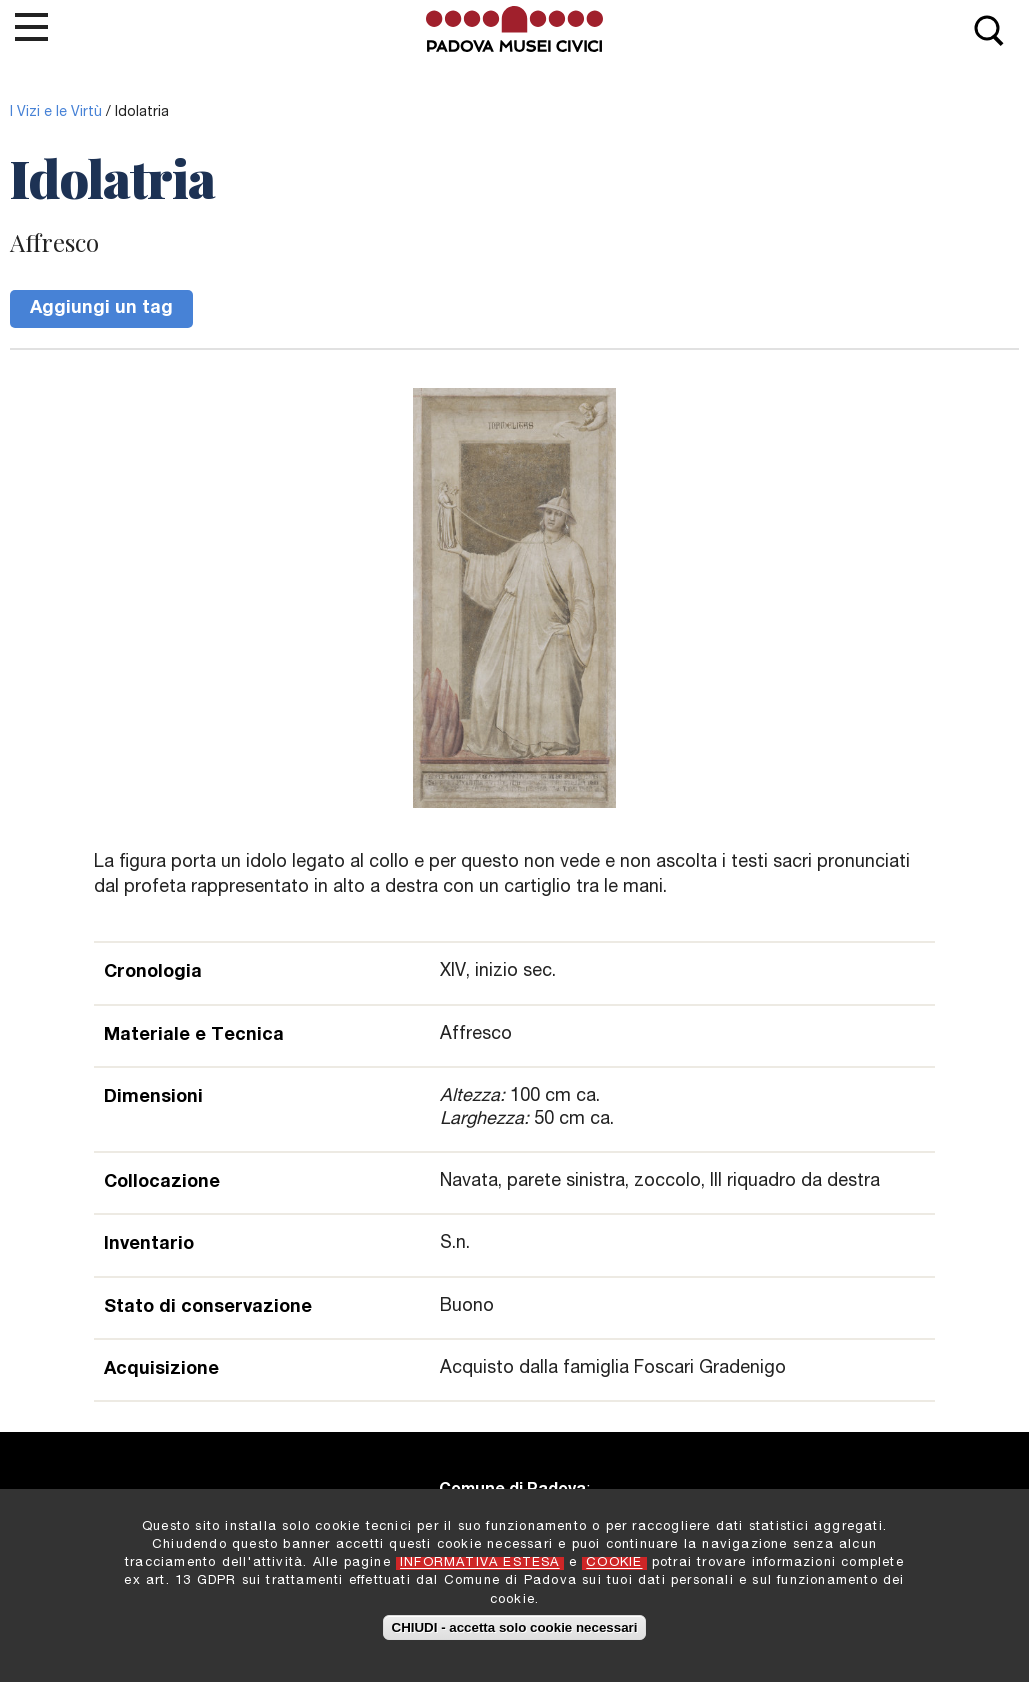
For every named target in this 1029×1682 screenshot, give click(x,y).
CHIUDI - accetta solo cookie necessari (515, 1636)
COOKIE (614, 1573)
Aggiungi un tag (101, 309)
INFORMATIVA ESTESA (480, 1573)
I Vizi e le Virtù (56, 113)
